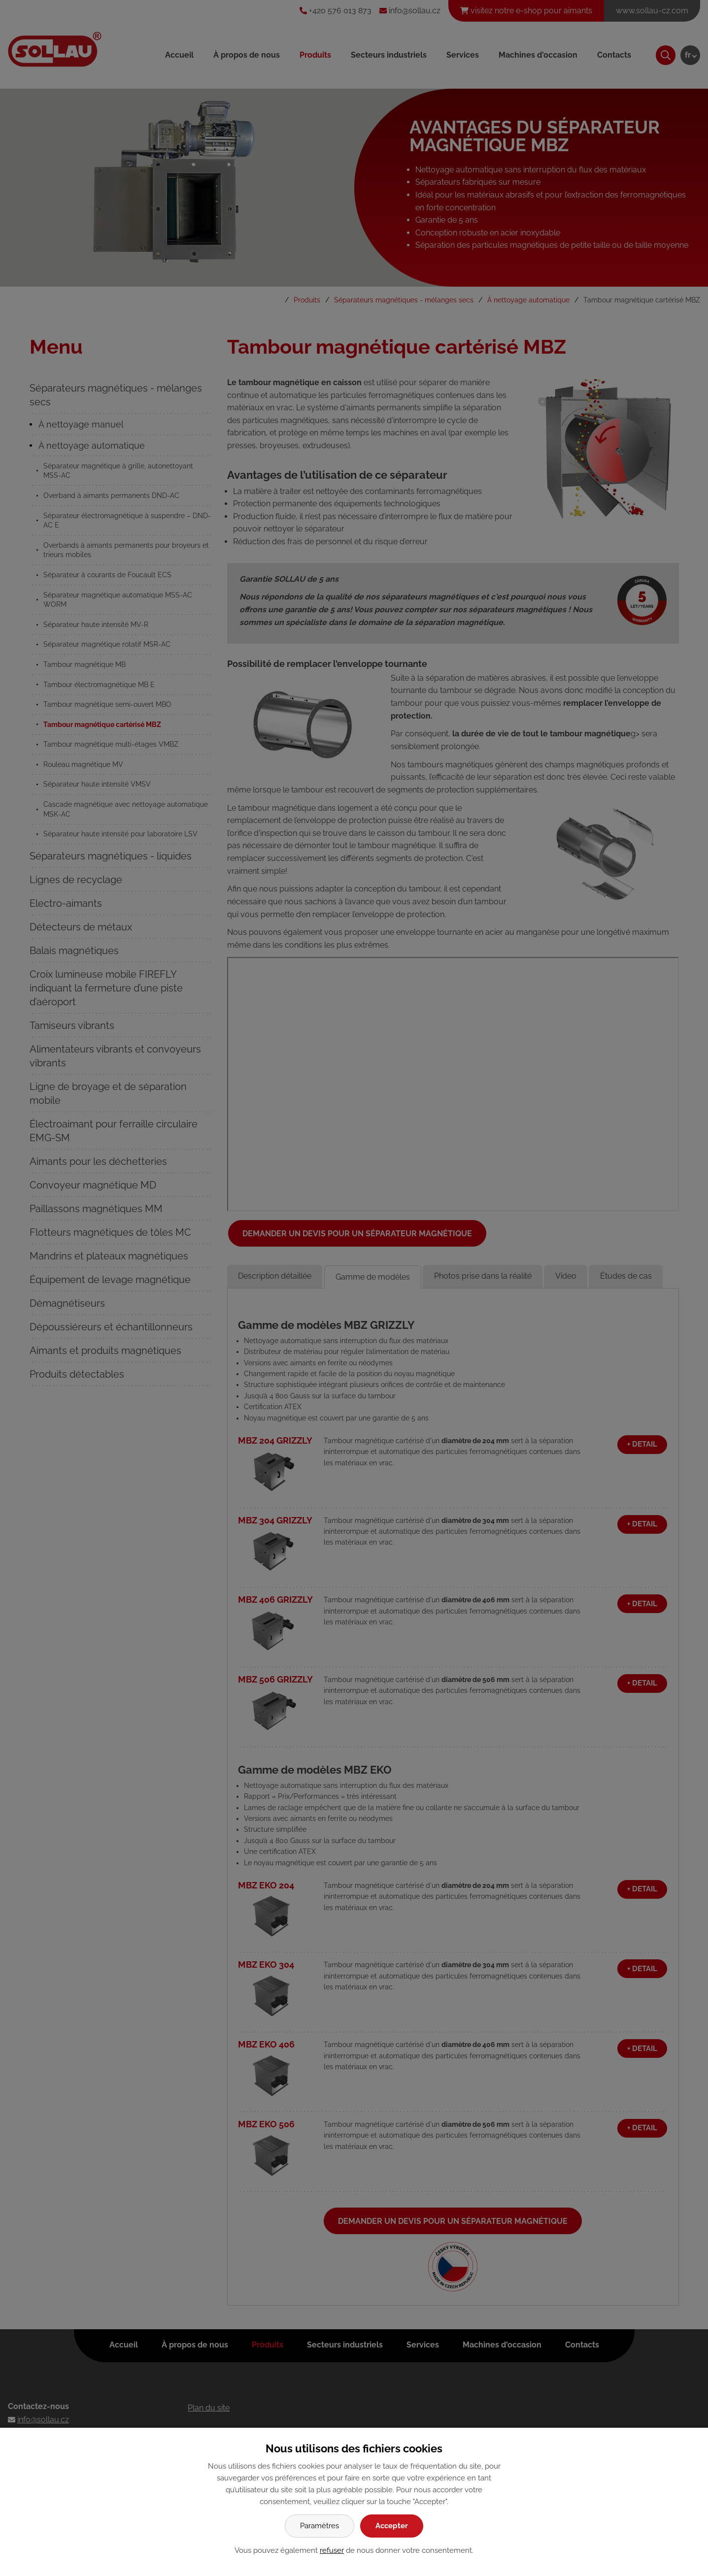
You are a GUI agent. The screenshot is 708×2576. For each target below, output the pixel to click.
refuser (332, 2550)
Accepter (391, 2525)
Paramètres (319, 2525)
